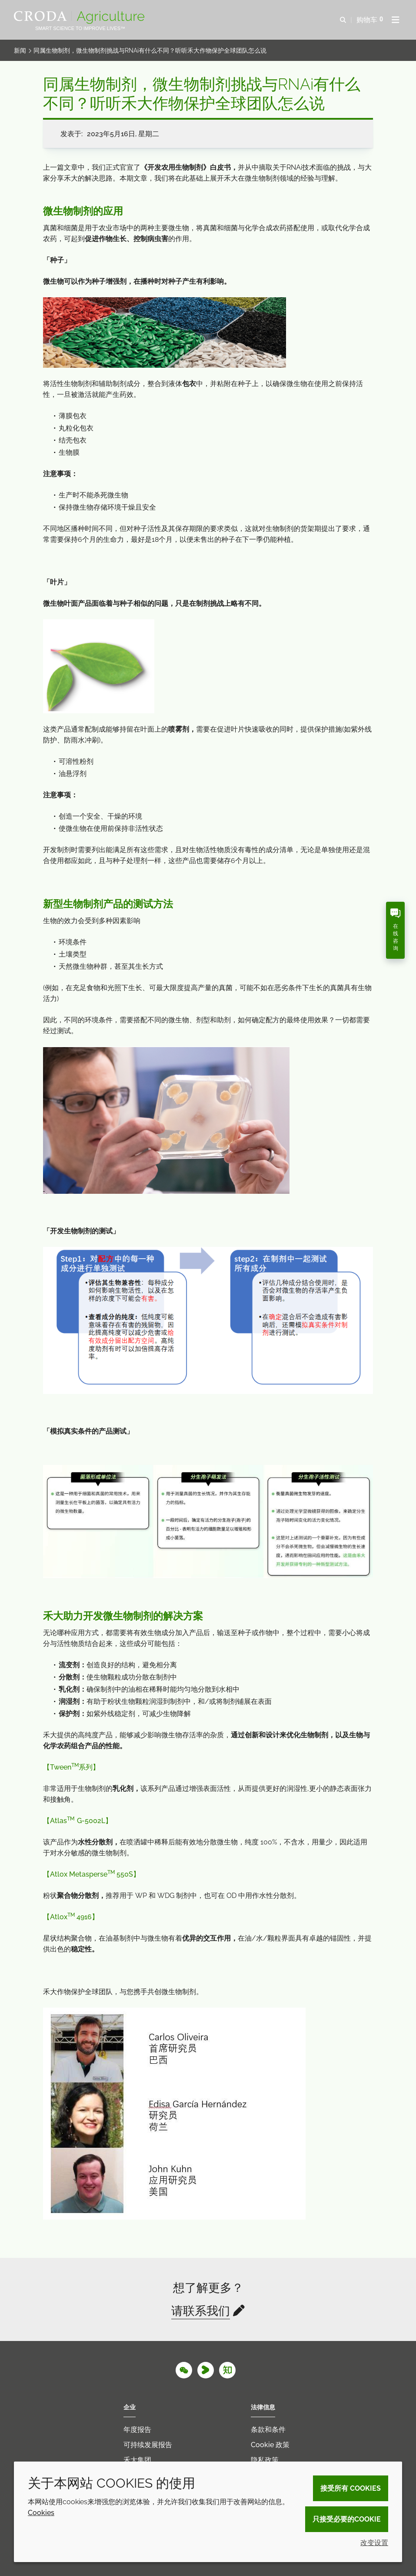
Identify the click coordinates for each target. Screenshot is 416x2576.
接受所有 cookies (350, 2488)
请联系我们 (200, 2310)
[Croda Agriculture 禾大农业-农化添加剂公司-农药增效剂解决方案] (80, 17)
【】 (77, 1821)
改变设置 (374, 2543)
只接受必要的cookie (347, 2519)
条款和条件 (268, 2429)
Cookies (41, 2513)
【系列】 (71, 1767)
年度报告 (137, 2429)
